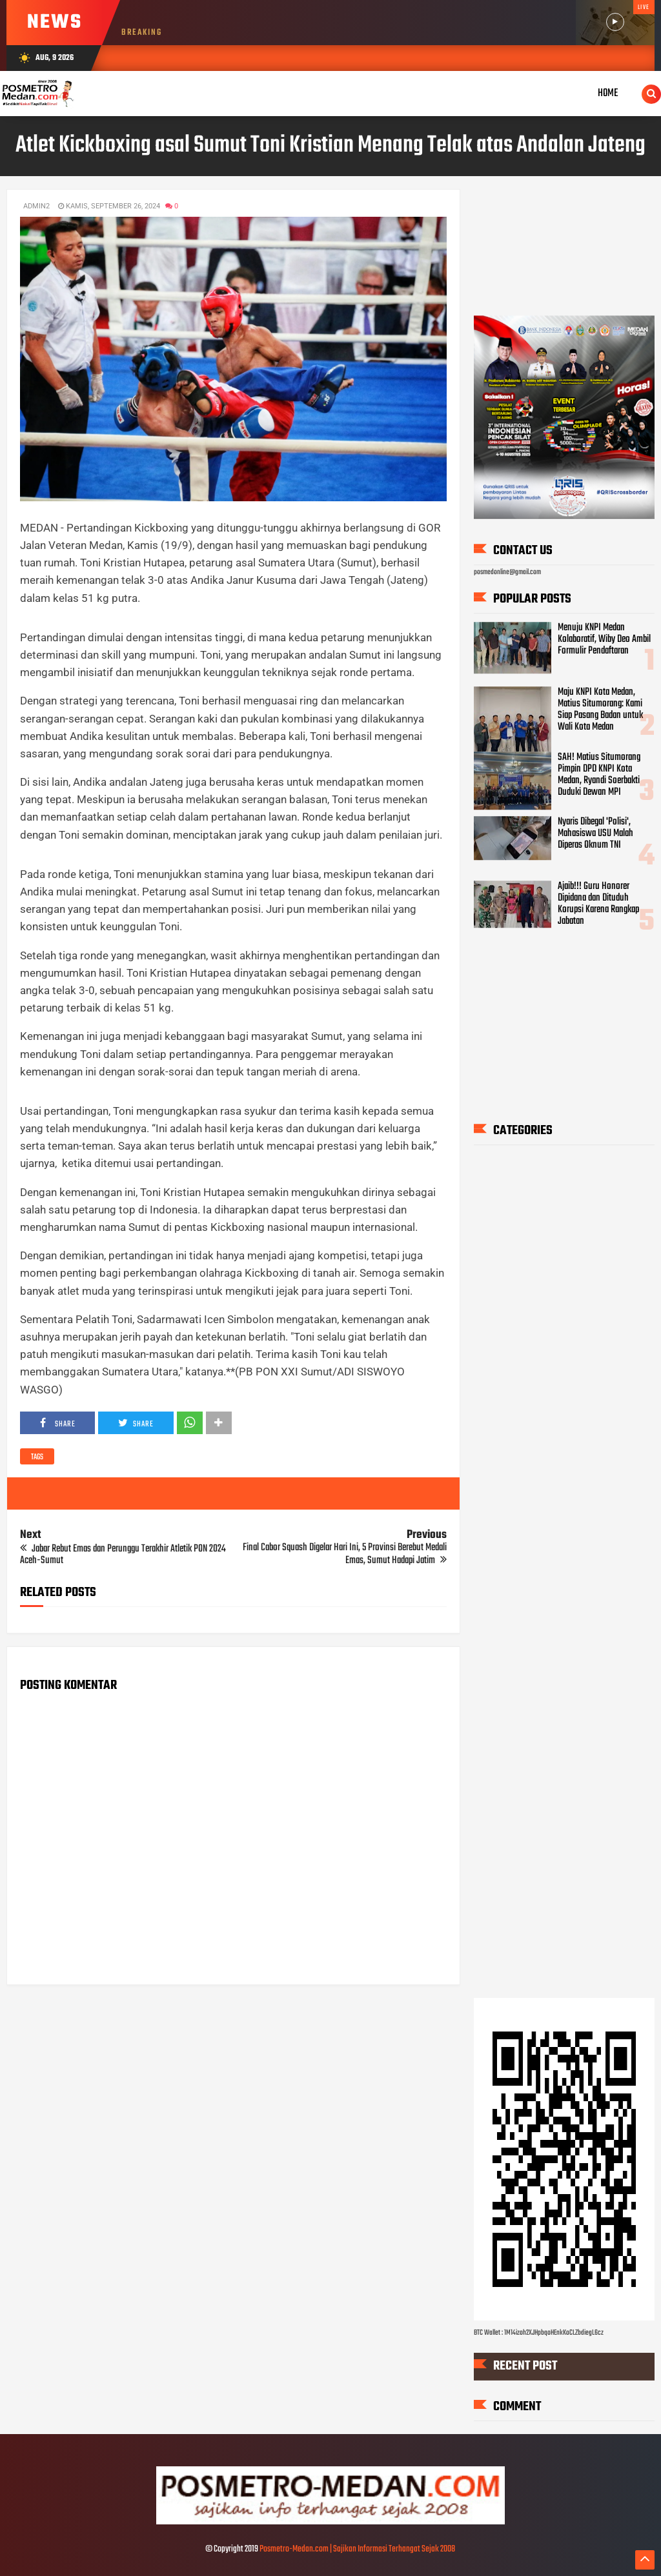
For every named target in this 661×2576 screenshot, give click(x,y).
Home (608, 93)
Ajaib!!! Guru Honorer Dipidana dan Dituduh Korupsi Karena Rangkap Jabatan (598, 904)
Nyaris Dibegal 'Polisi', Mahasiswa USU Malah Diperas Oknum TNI (595, 834)
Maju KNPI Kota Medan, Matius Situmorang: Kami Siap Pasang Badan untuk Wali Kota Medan (600, 709)
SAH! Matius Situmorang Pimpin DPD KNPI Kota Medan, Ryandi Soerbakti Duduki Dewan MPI (599, 775)
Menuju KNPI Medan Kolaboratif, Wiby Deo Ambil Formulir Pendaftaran (604, 639)
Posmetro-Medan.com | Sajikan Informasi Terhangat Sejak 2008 (357, 2549)
